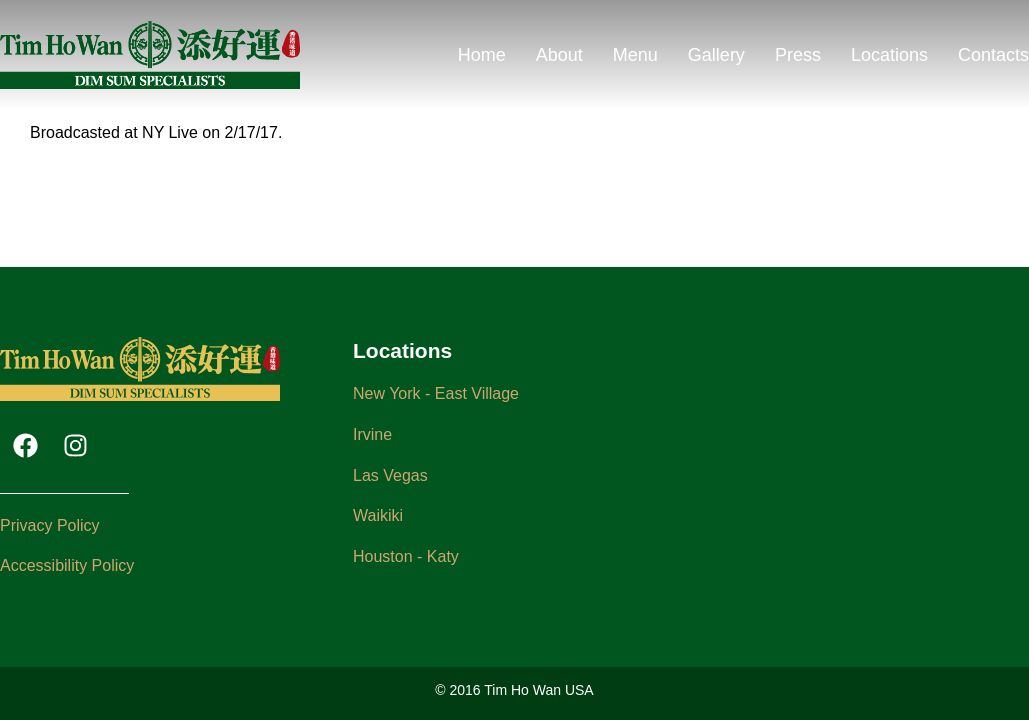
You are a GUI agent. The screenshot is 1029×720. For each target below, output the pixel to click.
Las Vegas (390, 475)
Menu (635, 55)
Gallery (716, 55)
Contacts (993, 55)
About (559, 55)
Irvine (372, 434)
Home (482, 55)
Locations (889, 55)
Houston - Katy (406, 556)
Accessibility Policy (67, 565)
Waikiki (378, 515)
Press (798, 55)
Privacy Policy (50, 525)
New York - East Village (436, 393)
